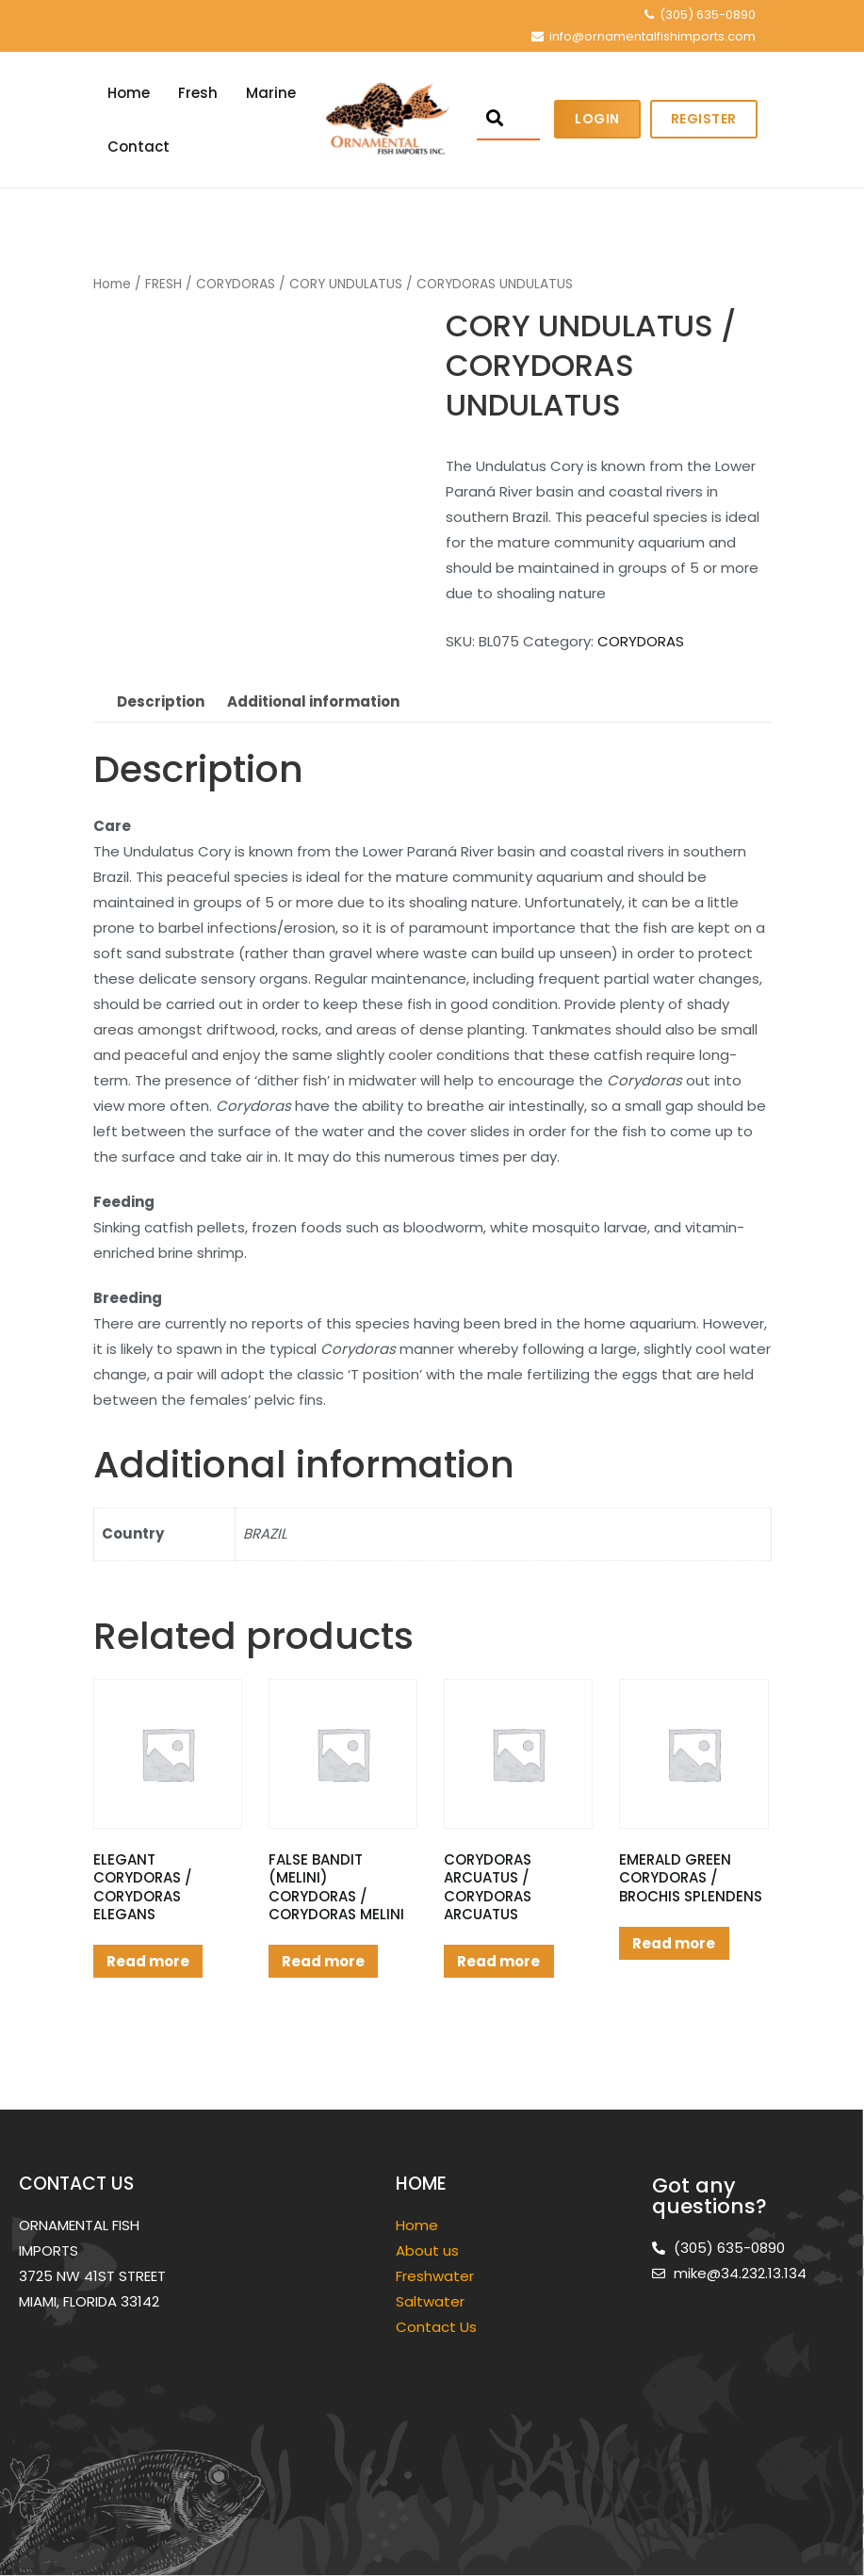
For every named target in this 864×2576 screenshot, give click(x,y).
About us (427, 2250)
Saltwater (432, 2301)
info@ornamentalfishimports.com (652, 36)
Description (160, 701)
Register (704, 118)
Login (597, 118)
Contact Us (436, 2327)
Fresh (198, 93)
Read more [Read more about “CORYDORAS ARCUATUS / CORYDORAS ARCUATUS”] (498, 1961)
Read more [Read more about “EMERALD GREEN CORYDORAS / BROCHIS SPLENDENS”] (673, 1943)
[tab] (161, 702)
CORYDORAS (235, 284)
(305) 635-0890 (708, 15)
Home (128, 93)
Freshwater (437, 2276)
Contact (138, 146)
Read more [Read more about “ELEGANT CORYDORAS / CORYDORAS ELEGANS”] (147, 1961)
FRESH (163, 284)
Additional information (313, 701)
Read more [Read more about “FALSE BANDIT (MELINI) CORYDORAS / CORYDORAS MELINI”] (323, 1961)
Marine (271, 93)
